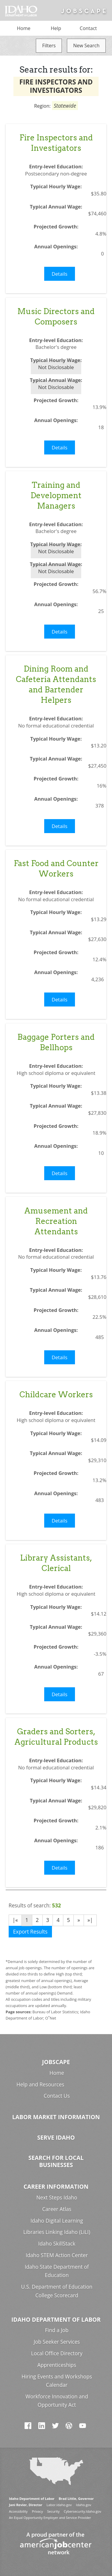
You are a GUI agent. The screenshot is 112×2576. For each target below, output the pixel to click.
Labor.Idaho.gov (59, 2505)
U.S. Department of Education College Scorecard (57, 2291)
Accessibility (18, 2511)
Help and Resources (40, 2084)
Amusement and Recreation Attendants (56, 1221)
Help (56, 28)
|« (15, 1920)
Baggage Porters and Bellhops (56, 1042)
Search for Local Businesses (56, 2161)
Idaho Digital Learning (56, 2220)
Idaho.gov (83, 2505)
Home (23, 28)
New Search (86, 45)
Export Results (30, 1931)
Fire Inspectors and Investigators (56, 143)
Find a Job (57, 2330)
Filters (49, 45)
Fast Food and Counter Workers (56, 868)
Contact (88, 28)
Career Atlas (56, 2209)
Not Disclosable (56, 367)
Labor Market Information (56, 2117)
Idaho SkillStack (57, 2243)
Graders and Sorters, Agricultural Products (56, 1736)
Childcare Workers (56, 1394)
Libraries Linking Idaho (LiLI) (56, 2232)
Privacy (37, 2511)
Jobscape (56, 2062)
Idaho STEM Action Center (57, 2255)
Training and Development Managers (56, 495)
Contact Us (57, 2095)
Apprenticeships (56, 2365)
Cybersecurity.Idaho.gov (82, 2511)
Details (59, 273)
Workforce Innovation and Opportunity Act (56, 2401)
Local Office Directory (56, 2353)
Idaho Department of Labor (56, 2319)
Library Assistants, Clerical (56, 1563)
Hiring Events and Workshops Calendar (57, 2381)
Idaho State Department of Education (57, 2271)
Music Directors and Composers (56, 316)
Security (53, 2511)
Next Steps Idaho (56, 2197)
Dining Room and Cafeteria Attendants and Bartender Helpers (56, 684)
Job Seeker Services (57, 2341)
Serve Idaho (56, 2137)
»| (90, 1920)
